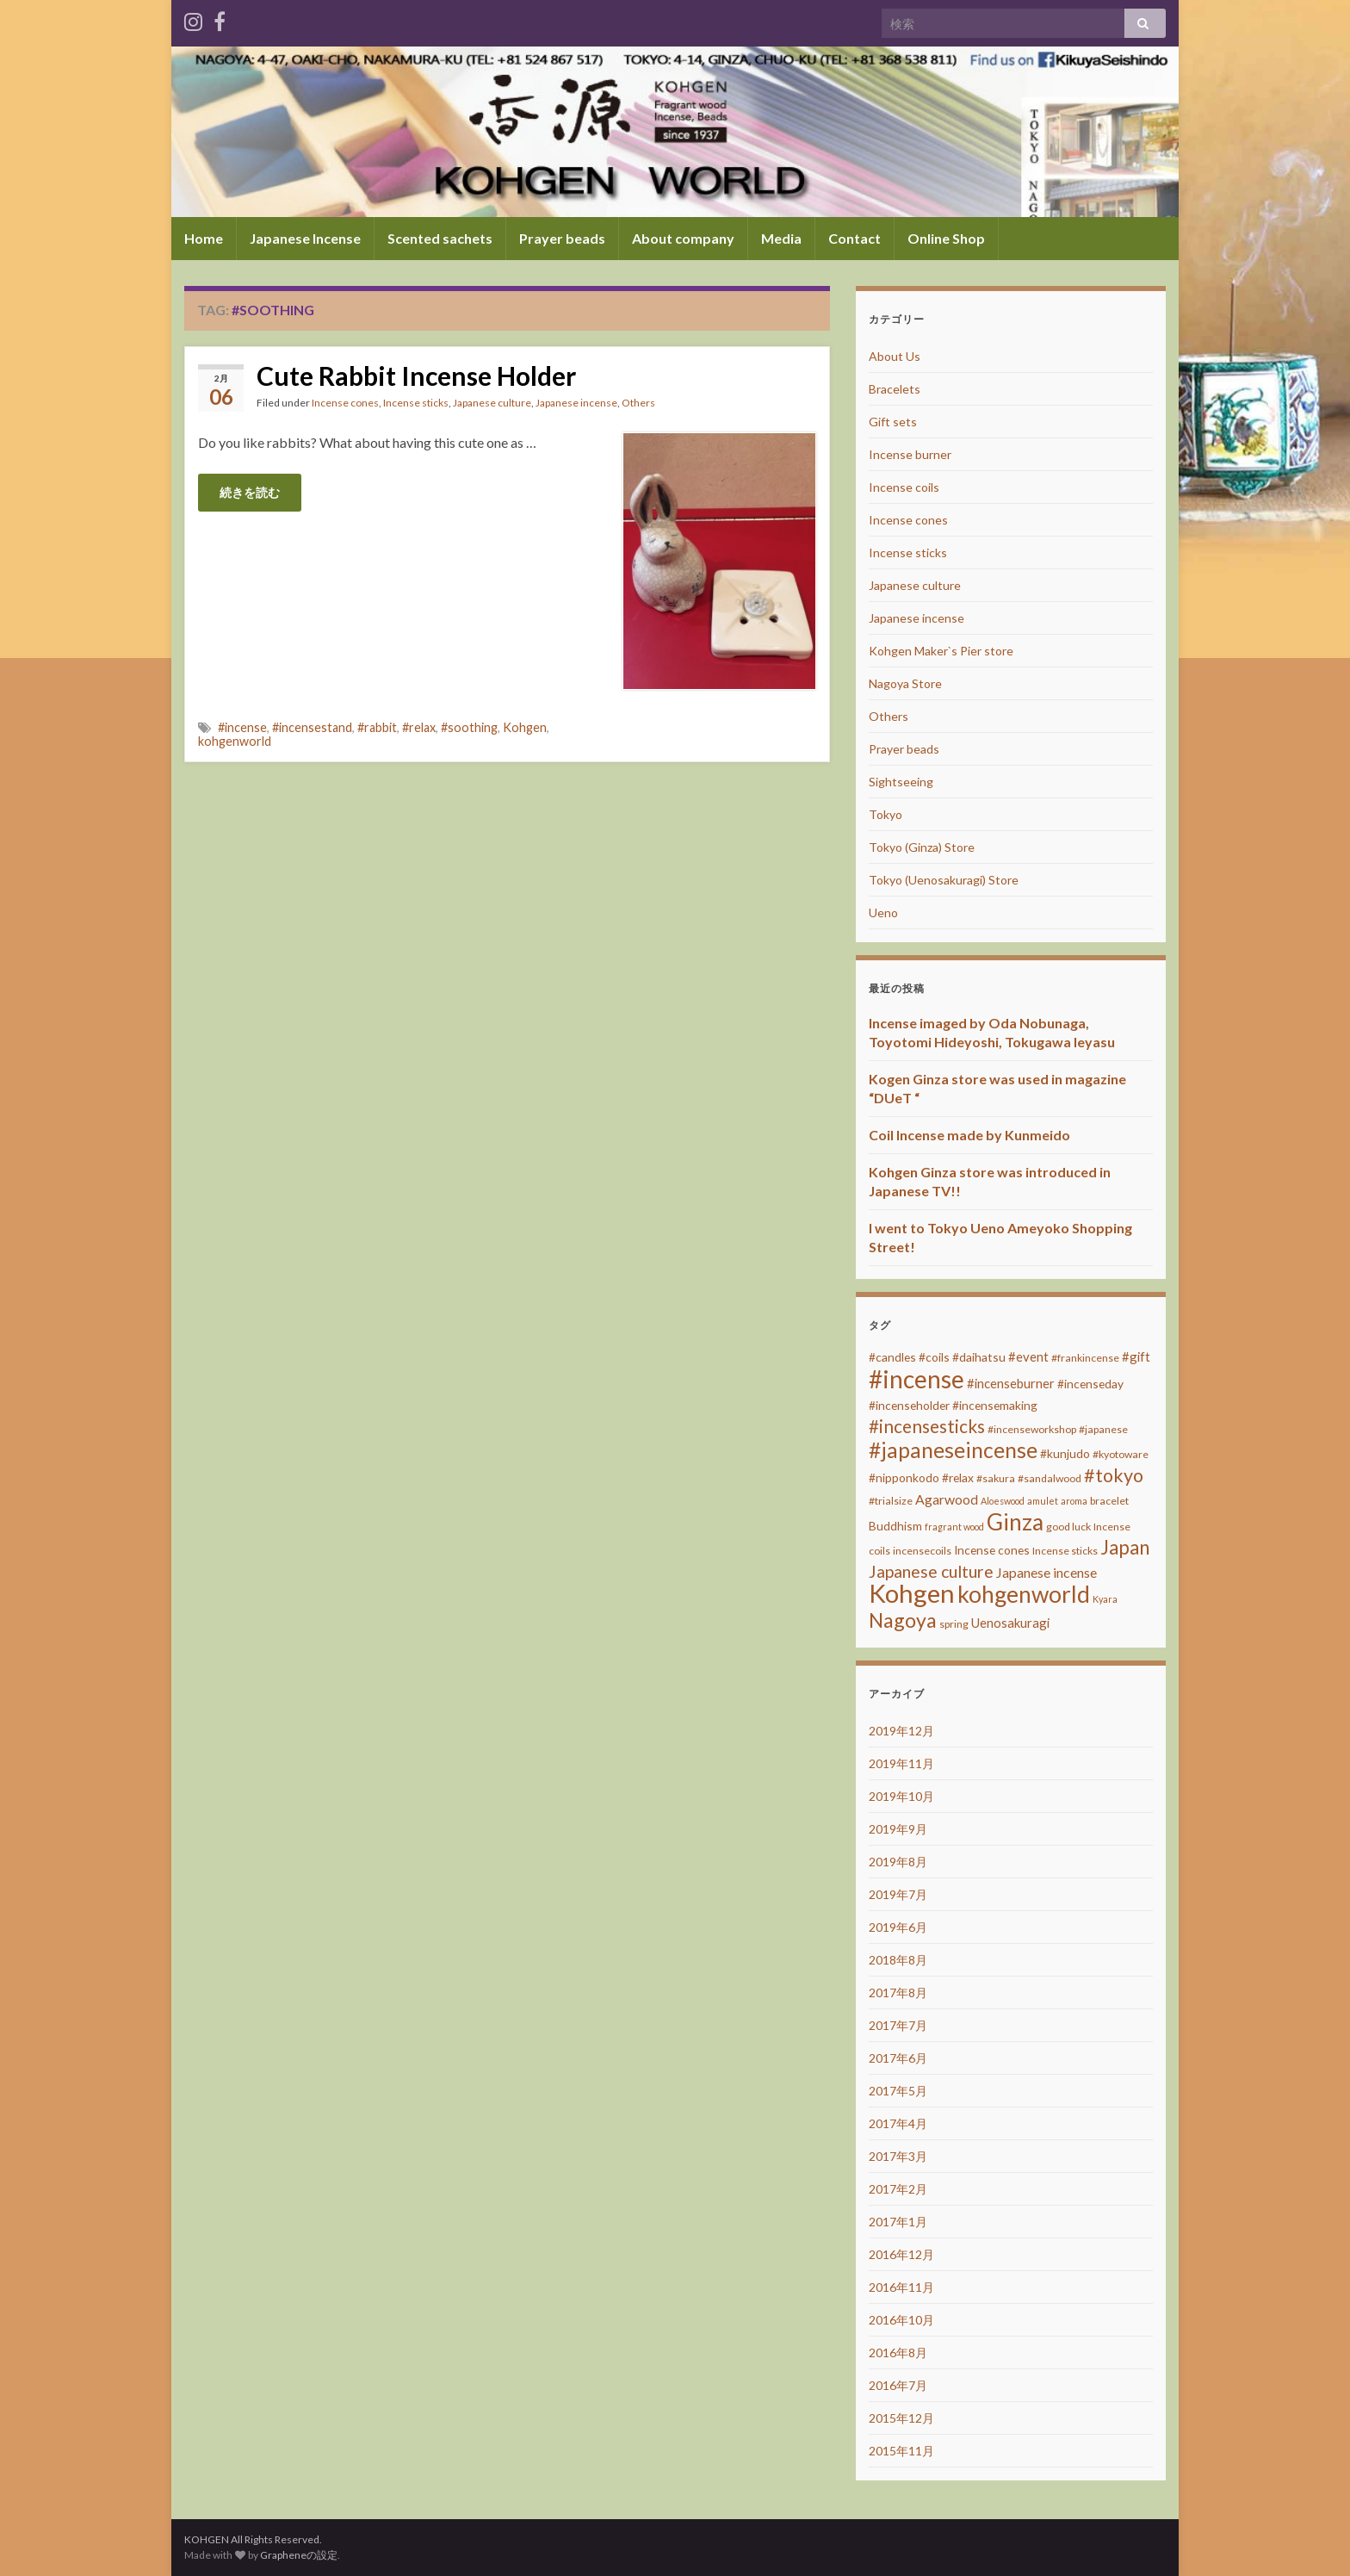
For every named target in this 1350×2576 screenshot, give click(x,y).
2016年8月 (898, 2352)
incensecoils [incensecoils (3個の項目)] (922, 1550)
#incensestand (312, 727)
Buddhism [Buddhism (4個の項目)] (895, 1525)
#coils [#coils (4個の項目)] (934, 1357)
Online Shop (946, 238)
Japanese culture (492, 402)
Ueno (883, 912)
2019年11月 (901, 1763)
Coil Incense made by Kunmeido (969, 1135)
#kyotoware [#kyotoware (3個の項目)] (1121, 1454)
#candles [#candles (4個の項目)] (892, 1357)
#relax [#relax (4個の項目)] (958, 1477)
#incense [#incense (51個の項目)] (916, 1379)
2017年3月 (898, 2156)
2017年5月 (898, 2090)
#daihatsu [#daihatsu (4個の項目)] (979, 1357)
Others (638, 402)
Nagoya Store (905, 683)
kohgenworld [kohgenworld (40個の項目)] (1023, 1594)
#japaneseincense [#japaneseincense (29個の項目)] (953, 1449)
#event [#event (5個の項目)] (1028, 1356)
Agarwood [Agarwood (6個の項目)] (946, 1499)
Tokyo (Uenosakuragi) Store (944, 879)
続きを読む (250, 492)
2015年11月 (901, 2450)
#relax (419, 727)
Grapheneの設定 (299, 2554)
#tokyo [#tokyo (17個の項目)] (1113, 1475)
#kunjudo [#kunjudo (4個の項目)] (1065, 1453)
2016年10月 (901, 2319)
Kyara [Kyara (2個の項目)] (1105, 1599)
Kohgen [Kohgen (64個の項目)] (912, 1593)
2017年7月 (898, 2025)
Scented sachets (439, 238)
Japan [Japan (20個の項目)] (1124, 1547)
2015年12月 (901, 2418)
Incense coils (904, 487)
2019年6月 (898, 1927)
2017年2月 (898, 2189)
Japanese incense (576, 402)
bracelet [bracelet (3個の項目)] (1109, 1500)
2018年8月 (898, 1959)
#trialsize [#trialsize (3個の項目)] (891, 1500)
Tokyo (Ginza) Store (922, 847)
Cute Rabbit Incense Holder (416, 375)
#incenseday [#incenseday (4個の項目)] (1090, 1383)
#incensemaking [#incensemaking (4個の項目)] (994, 1405)
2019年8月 (898, 1861)
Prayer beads (562, 238)
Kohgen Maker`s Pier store (941, 650)
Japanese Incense (305, 238)
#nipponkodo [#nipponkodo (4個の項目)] (904, 1477)
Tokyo (885, 814)
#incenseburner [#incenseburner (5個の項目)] (1011, 1383)
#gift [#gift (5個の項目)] (1136, 1356)
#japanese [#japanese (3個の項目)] (1103, 1429)
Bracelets (894, 389)
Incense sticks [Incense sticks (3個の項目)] (1065, 1550)
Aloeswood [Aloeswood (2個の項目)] (1003, 1500)
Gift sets (893, 421)
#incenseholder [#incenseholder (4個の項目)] (909, 1405)
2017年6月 (898, 2058)
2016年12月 (901, 2254)
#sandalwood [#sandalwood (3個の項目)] (1049, 1478)
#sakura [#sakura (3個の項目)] (995, 1478)
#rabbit (377, 727)
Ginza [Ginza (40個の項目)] (1015, 1522)
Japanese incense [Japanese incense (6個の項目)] (1046, 1572)
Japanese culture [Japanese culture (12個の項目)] (931, 1571)
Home (203, 238)
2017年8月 (898, 1992)
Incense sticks (416, 402)
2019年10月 (901, 1796)
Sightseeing (901, 781)
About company (683, 238)
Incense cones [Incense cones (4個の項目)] (992, 1549)
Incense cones (345, 402)
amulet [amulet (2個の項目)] (1042, 1500)
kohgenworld (234, 741)
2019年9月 (898, 1829)
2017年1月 (898, 2221)
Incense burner (910, 454)
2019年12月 (901, 1730)
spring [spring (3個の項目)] (954, 1623)
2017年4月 (898, 2123)
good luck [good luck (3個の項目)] (1068, 1526)
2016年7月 (898, 2385)
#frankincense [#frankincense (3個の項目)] (1085, 1357)
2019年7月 (898, 1894)
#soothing (469, 727)
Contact (854, 238)
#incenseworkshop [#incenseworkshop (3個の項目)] (1032, 1429)
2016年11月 (901, 2287)
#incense (242, 727)
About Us (894, 356)
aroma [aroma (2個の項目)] (1074, 1500)
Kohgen (525, 727)
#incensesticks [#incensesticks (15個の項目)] (927, 1426)
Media (781, 238)
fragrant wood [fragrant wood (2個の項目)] (954, 1526)
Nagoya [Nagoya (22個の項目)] (903, 1620)
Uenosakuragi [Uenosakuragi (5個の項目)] (1010, 1622)
